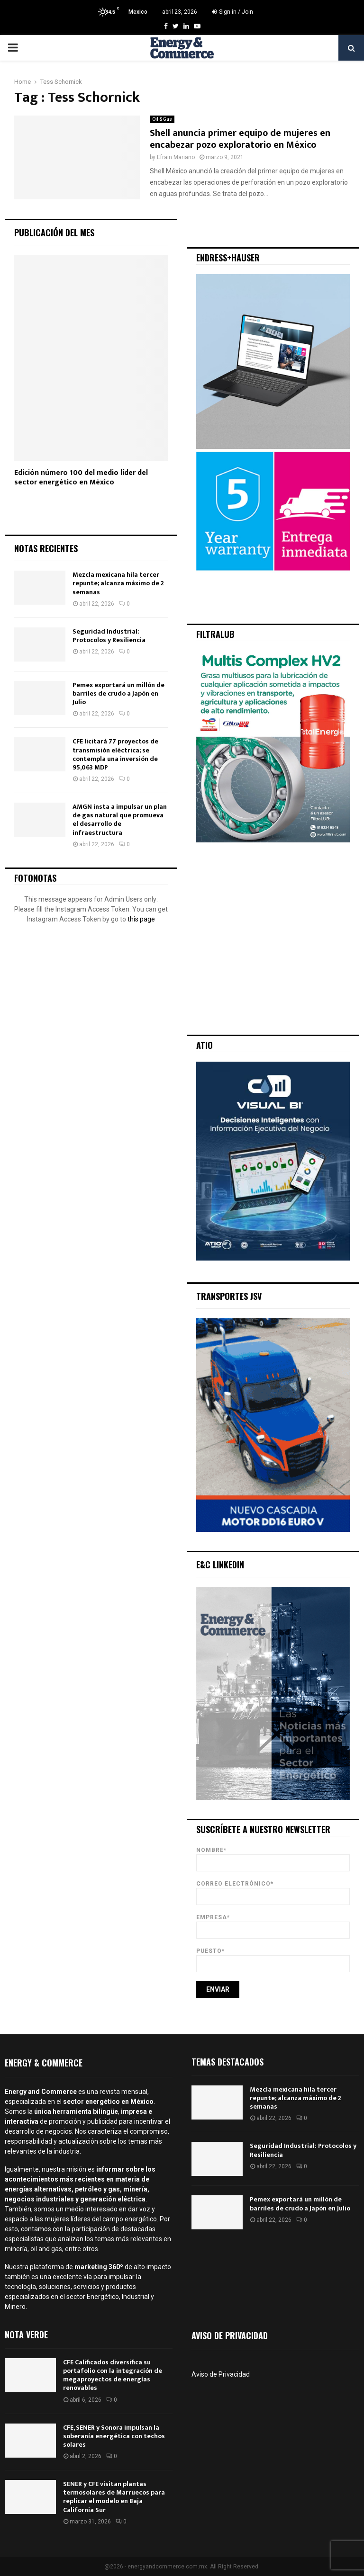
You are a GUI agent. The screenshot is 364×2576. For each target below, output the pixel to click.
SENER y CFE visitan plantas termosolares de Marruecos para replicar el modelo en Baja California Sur (114, 2496)
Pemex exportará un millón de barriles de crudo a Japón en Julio (118, 693)
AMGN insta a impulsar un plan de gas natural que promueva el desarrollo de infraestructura (120, 819)
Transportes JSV (229, 1296)
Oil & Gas (162, 119)
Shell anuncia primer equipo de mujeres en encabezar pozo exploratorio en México (240, 139)
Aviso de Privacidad (220, 2374)
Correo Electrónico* (273, 1890)
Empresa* (273, 1923)
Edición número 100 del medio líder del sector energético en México (81, 477)
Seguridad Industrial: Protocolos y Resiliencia (109, 635)
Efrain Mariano (176, 157)
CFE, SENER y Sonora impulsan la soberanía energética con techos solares (114, 2436)
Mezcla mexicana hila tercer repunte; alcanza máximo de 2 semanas (118, 583)
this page (141, 919)
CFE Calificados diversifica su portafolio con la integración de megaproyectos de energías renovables (112, 2375)
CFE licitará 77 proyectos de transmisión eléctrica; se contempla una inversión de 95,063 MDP (115, 754)
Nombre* (273, 1856)
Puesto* (273, 1957)
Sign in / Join (232, 12)
